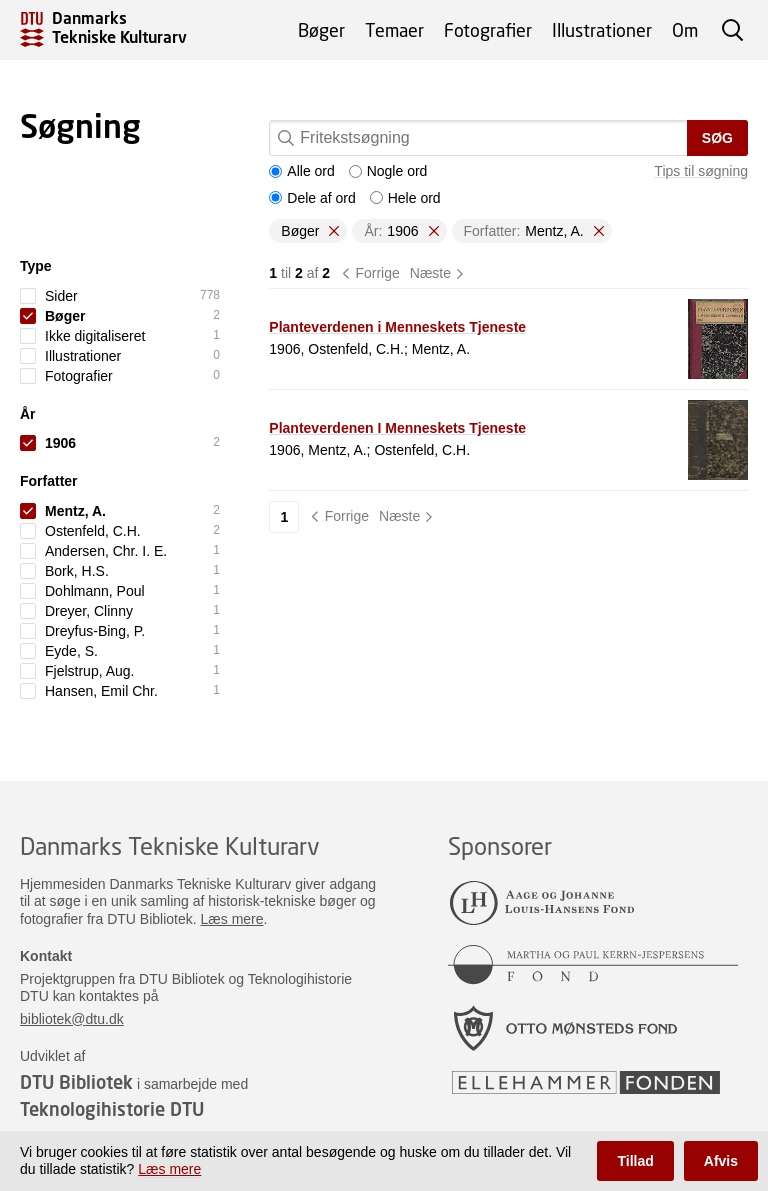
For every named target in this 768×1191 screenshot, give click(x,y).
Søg (717, 138)
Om (685, 30)
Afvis (721, 1161)
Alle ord (301, 171)
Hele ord (405, 198)
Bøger (321, 30)
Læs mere (232, 919)
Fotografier (488, 30)
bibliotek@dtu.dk (72, 1019)
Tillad (635, 1161)
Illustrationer (602, 30)
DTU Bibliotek (76, 1082)
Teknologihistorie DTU (112, 1109)
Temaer (394, 30)
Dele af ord (312, 198)
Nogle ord (388, 171)
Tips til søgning (701, 171)
